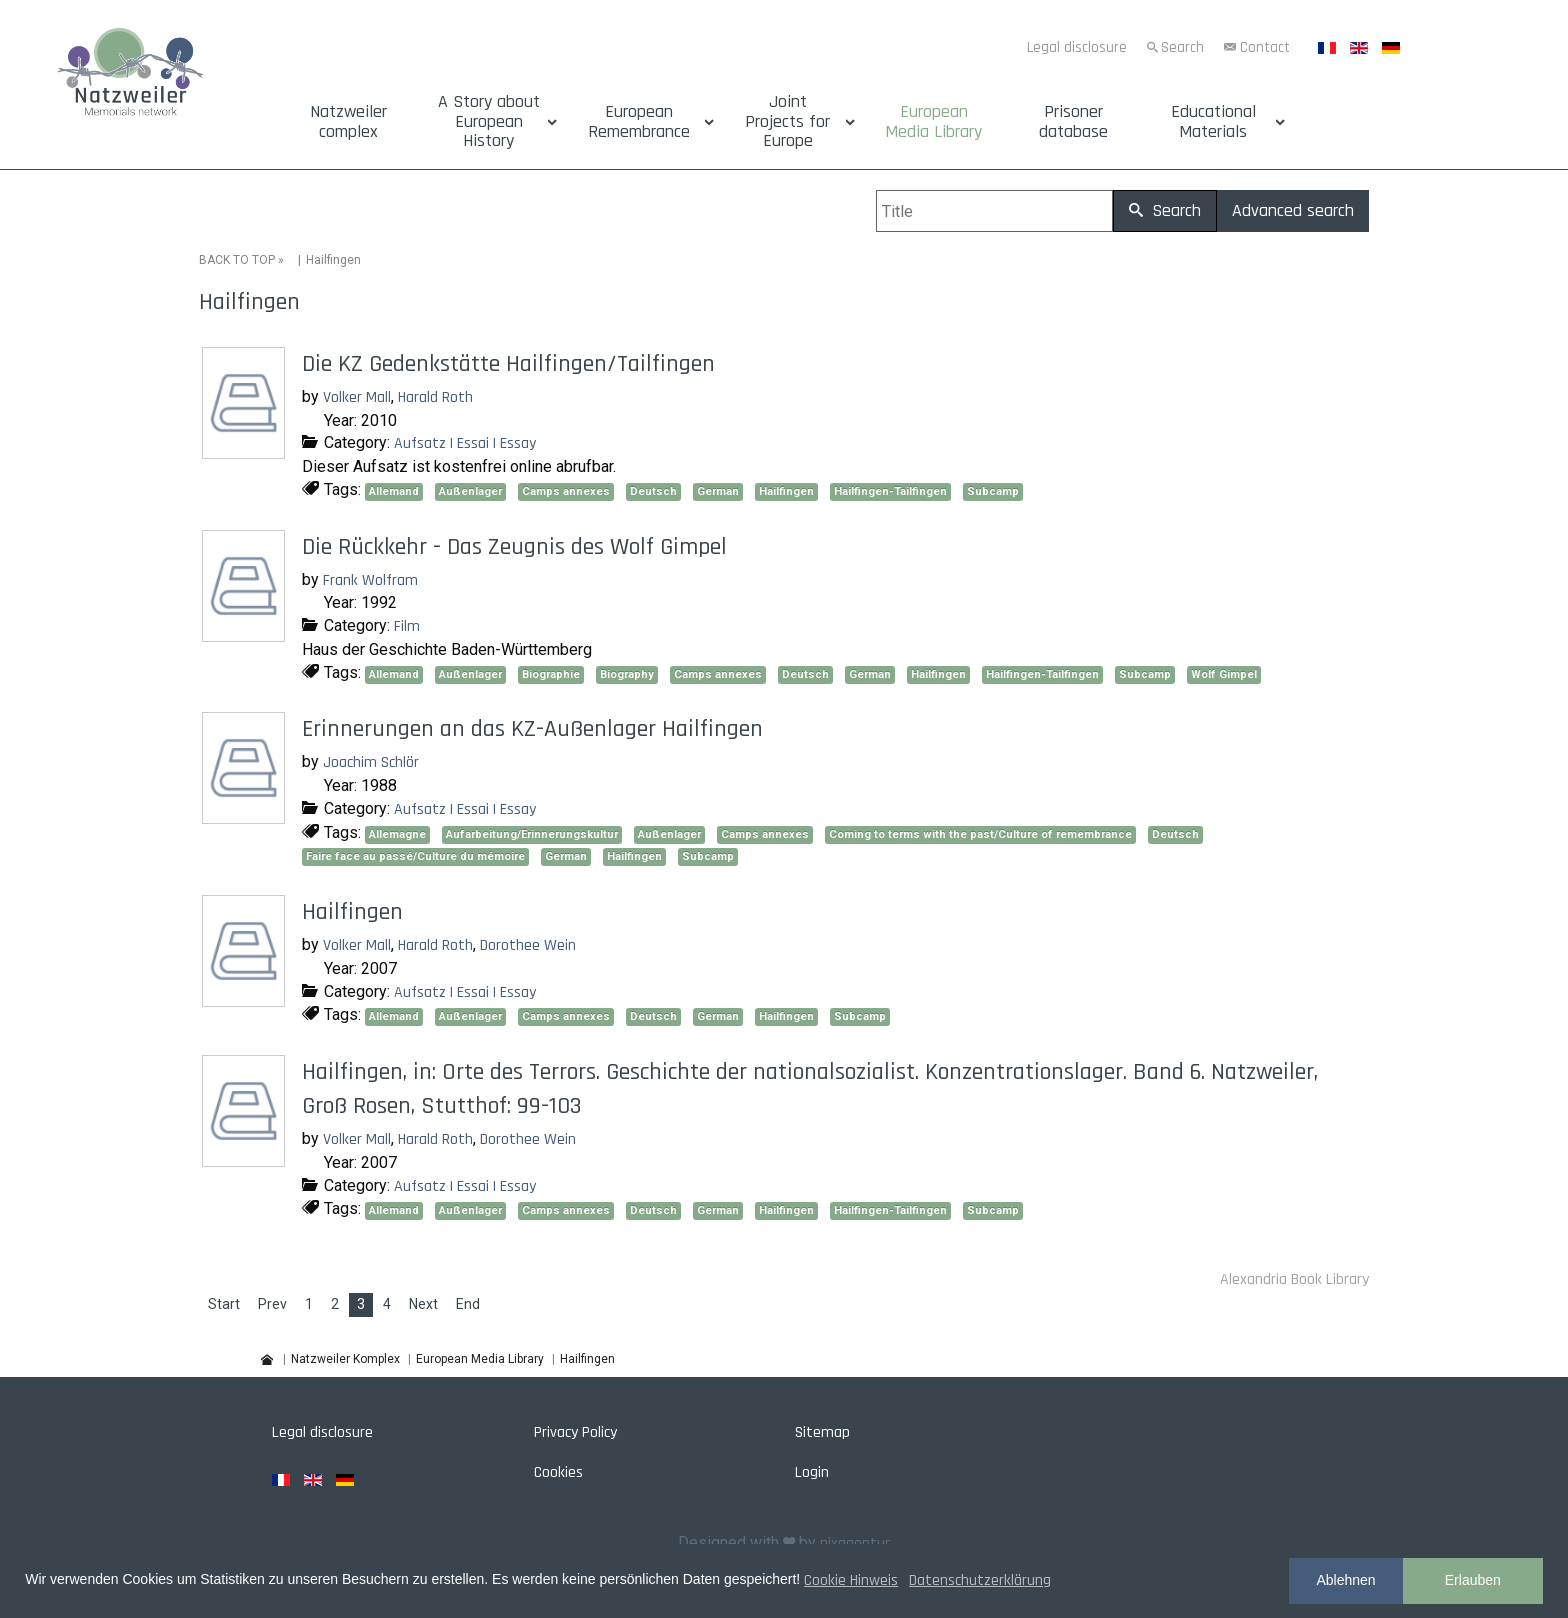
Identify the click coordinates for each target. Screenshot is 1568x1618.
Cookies (558, 1472)
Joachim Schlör (371, 762)
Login (812, 1472)
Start (224, 1304)
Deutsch (653, 491)
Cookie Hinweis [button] (851, 1580)
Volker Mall (357, 397)
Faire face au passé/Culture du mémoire (415, 856)
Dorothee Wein (528, 945)
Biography (627, 674)
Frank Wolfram (370, 580)
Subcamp (993, 491)
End (468, 1304)
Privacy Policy (575, 1432)
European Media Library (933, 122)
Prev (272, 1304)
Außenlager (470, 491)
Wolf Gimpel (1224, 674)
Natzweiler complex (348, 122)
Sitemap (822, 1432)
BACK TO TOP (237, 260)
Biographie (551, 674)
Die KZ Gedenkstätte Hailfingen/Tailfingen (508, 364)
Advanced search (1293, 210)
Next (423, 1304)
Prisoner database (1073, 122)
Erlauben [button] (1473, 1580)
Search (1182, 47)
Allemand (394, 491)
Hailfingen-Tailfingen (890, 491)
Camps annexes (566, 491)
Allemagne (397, 834)
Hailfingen (786, 491)
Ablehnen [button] (1345, 1580)
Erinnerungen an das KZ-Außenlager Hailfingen (532, 729)
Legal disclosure (1077, 47)
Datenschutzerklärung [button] (980, 1580)
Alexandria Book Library (1294, 1279)
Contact (1265, 47)
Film (407, 626)
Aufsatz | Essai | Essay (465, 443)
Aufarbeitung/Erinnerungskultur (532, 834)
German (718, 491)
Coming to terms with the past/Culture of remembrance (980, 834)
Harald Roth (435, 397)
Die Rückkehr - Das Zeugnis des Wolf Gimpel (514, 547)
